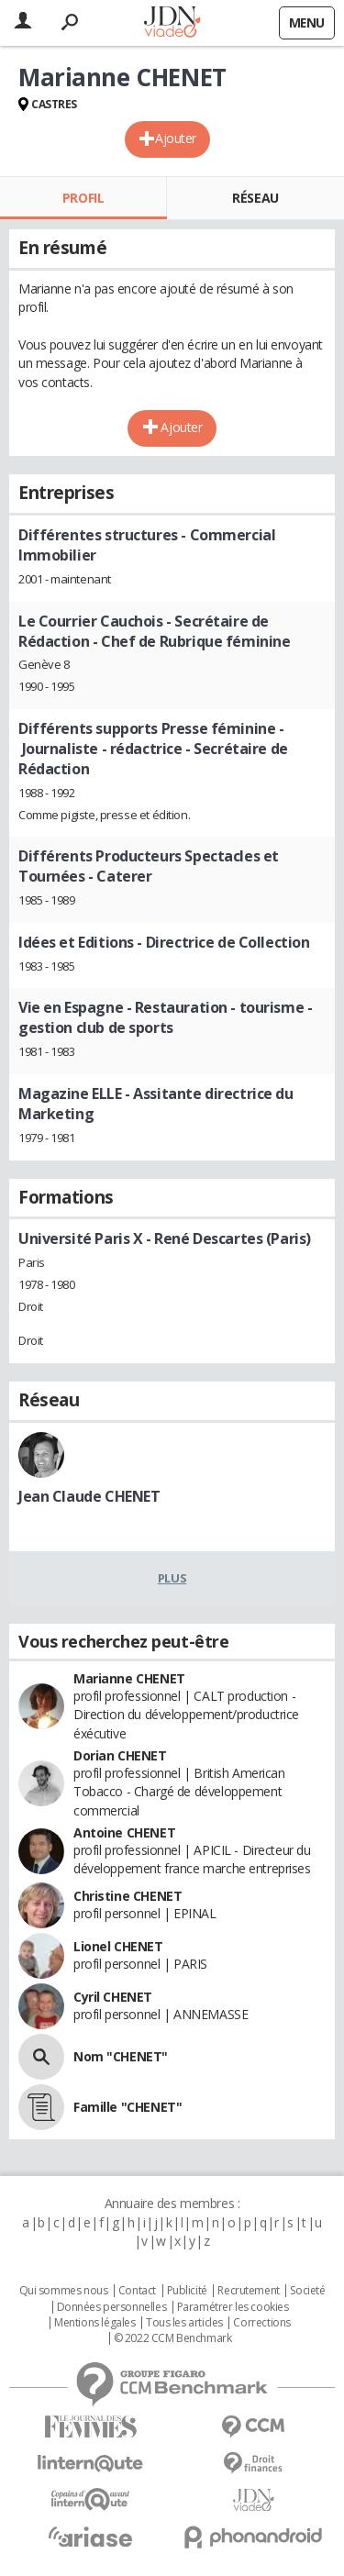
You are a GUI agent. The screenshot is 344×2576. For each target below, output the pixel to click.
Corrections (261, 2322)
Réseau (255, 197)
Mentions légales (94, 2322)
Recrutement (248, 2290)
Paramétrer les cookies (233, 2307)
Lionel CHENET (118, 1946)
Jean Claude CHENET (89, 1496)
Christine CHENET (127, 1895)
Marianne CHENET (129, 1678)
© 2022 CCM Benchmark (173, 2338)
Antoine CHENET (124, 1832)
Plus (172, 1578)
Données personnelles (112, 2307)
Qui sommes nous (63, 2290)
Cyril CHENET (112, 1996)
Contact (137, 2290)
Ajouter (175, 138)
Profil (83, 197)
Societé (307, 2290)
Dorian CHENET (120, 1755)
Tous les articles (184, 2322)
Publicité (187, 2290)
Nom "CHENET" (120, 2056)
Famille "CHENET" (127, 2106)
